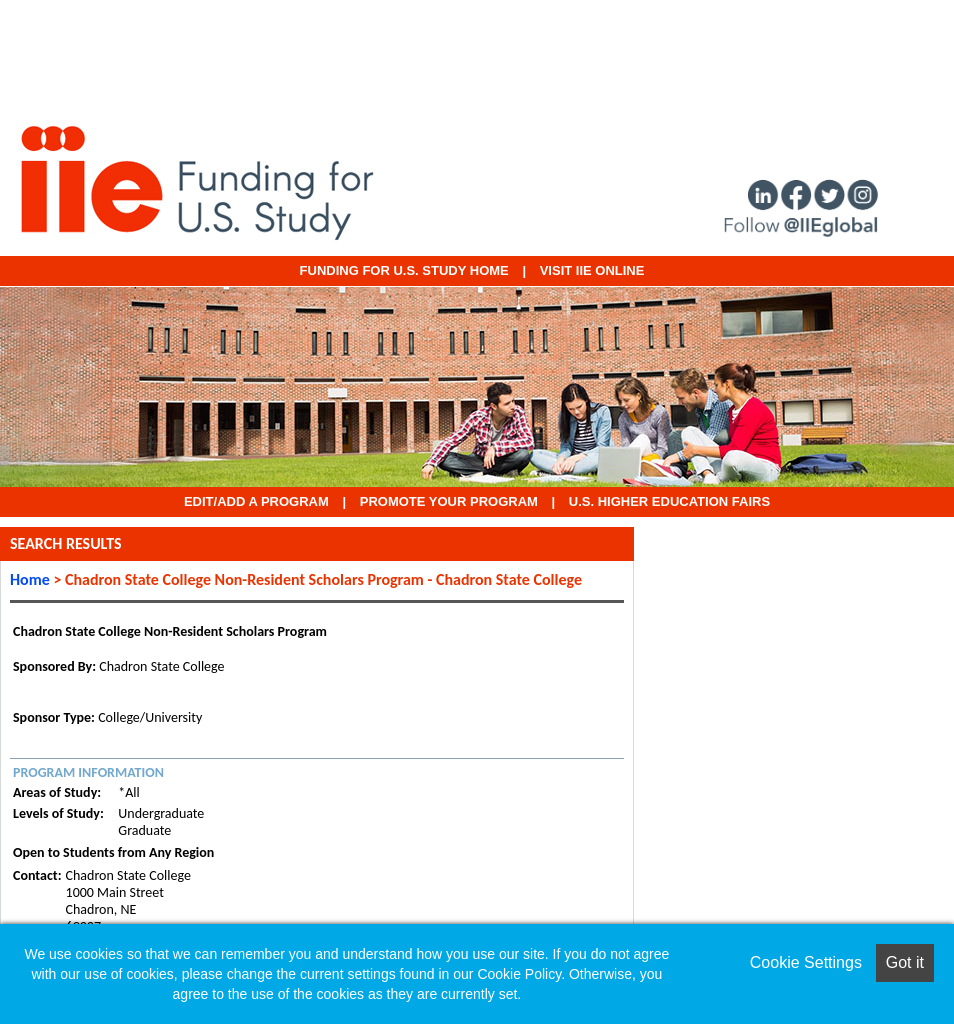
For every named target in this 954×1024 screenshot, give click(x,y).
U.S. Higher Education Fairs (669, 501)
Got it (905, 962)
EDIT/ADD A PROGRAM (256, 501)
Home (30, 579)
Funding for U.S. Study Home (404, 270)
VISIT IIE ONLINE (592, 270)
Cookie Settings (806, 962)
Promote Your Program (449, 501)
